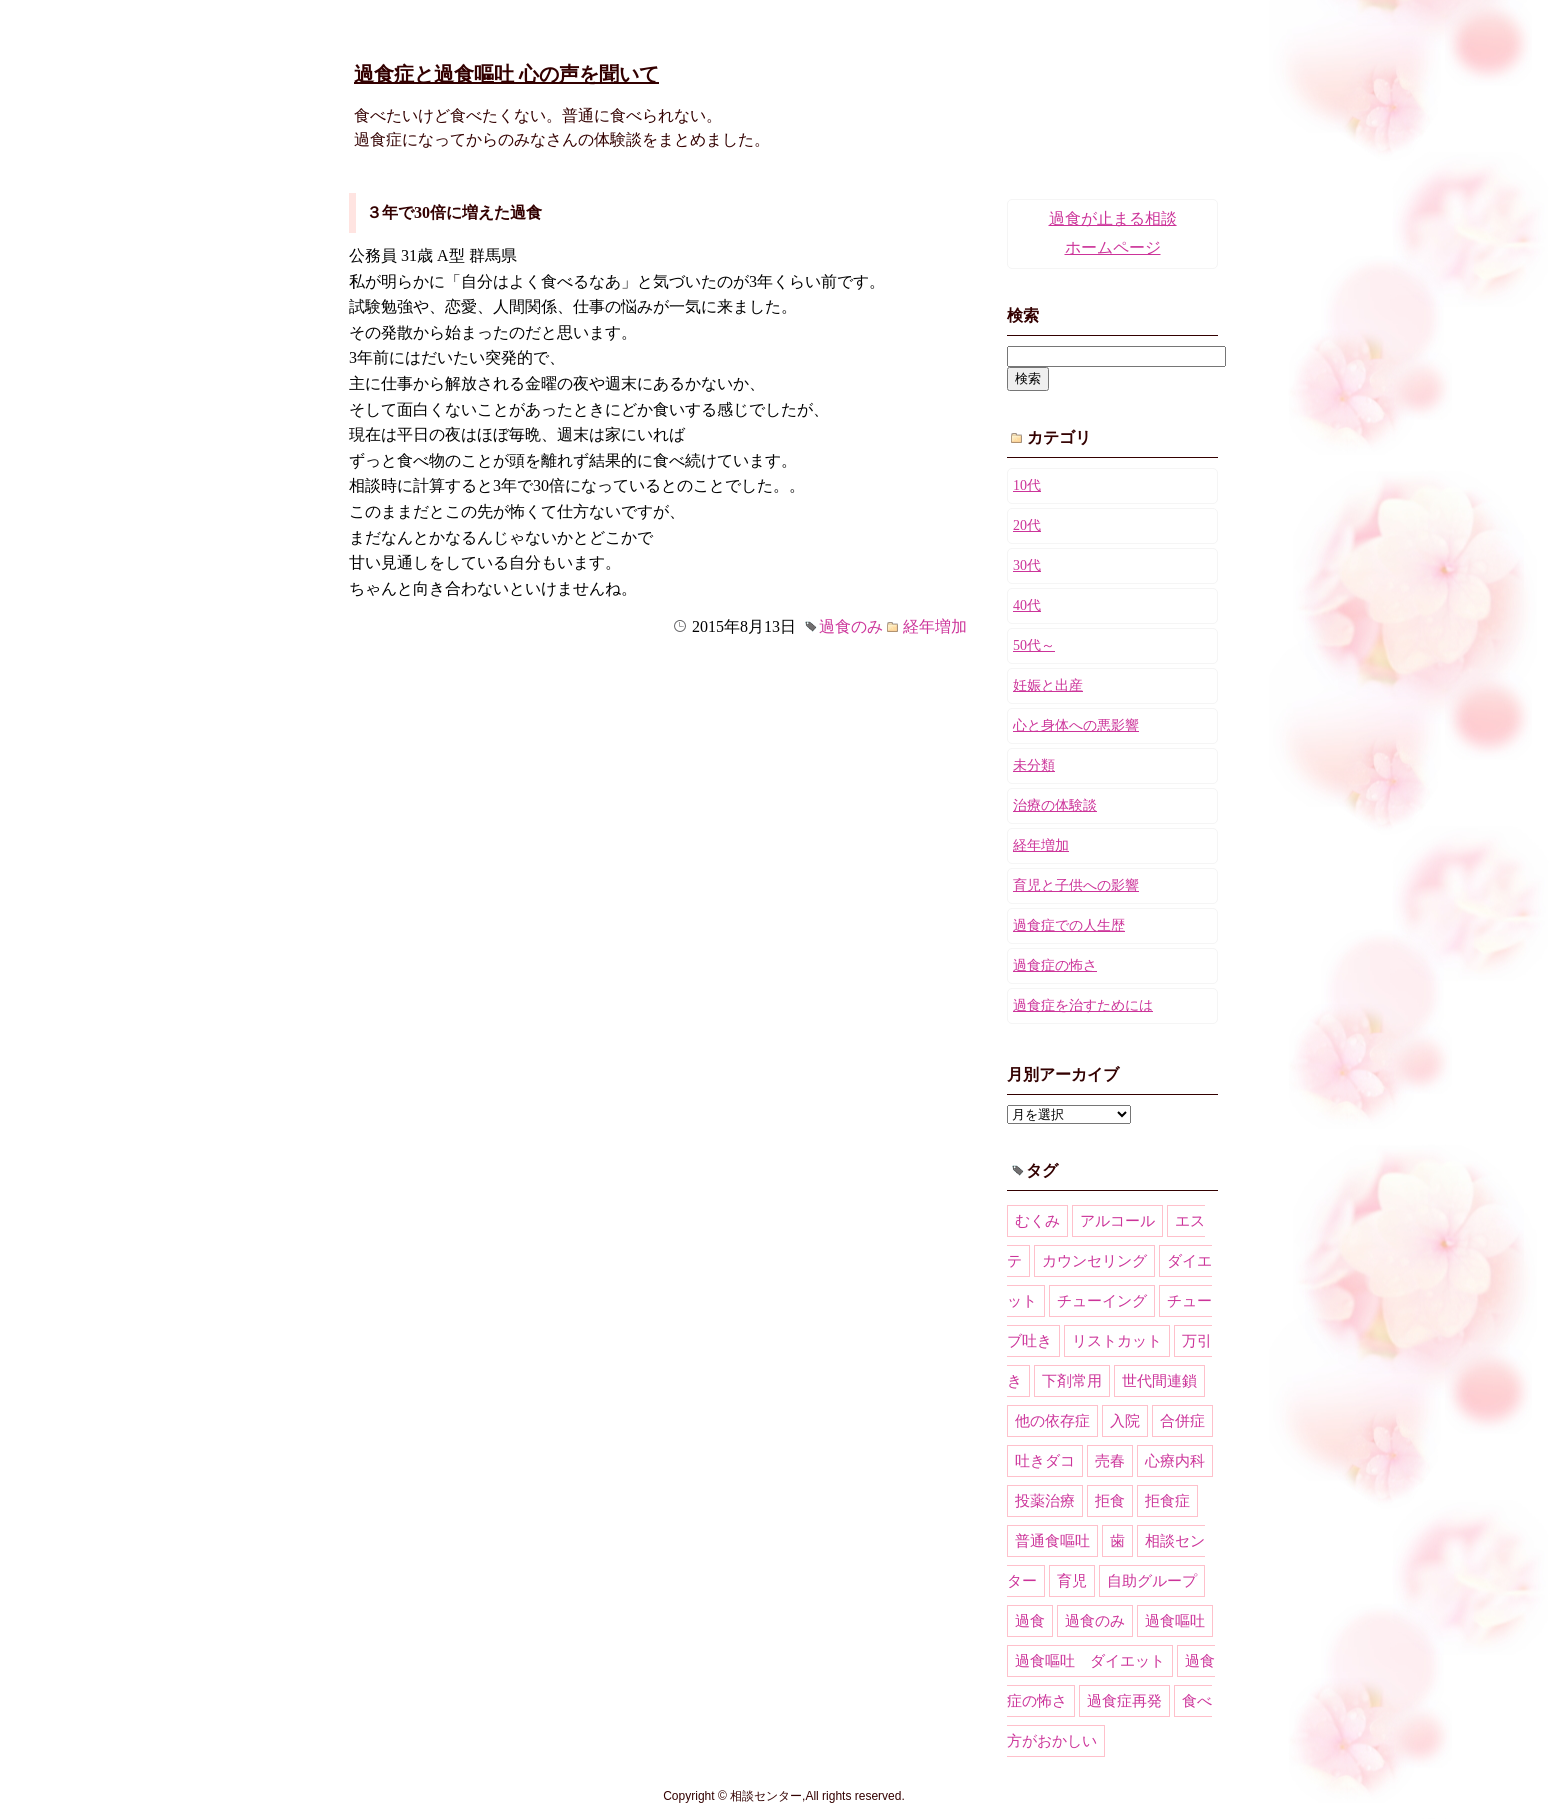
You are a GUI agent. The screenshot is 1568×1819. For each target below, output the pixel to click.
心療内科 (1175, 1461)
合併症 (1182, 1421)
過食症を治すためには (1083, 1005)
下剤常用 (1072, 1381)
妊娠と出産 (1048, 685)
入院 (1125, 1421)
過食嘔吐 (1175, 1621)
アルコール (1117, 1221)
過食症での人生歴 (1069, 925)
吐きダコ (1045, 1461)
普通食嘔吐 (1052, 1541)
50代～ (1034, 645)
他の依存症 (1052, 1421)
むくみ (1037, 1221)
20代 (1027, 525)
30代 (1027, 565)
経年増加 (935, 626)
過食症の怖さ (1055, 965)
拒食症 (1167, 1501)
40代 (1027, 605)
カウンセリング (1094, 1261)
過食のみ (851, 626)
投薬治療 (1045, 1501)
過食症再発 (1124, 1701)
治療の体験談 (1055, 805)
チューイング (1102, 1301)
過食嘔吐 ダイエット (1090, 1661)
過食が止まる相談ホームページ (1113, 233)
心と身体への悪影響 (1076, 725)
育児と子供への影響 (1076, 885)
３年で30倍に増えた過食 (454, 212)
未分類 (1034, 765)
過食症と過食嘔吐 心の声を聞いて (506, 74)
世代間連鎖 (1159, 1381)
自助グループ (1152, 1581)
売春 (1110, 1461)
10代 (1027, 485)
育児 (1072, 1581)
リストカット (1117, 1341)
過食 (1030, 1621)
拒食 (1110, 1501)
